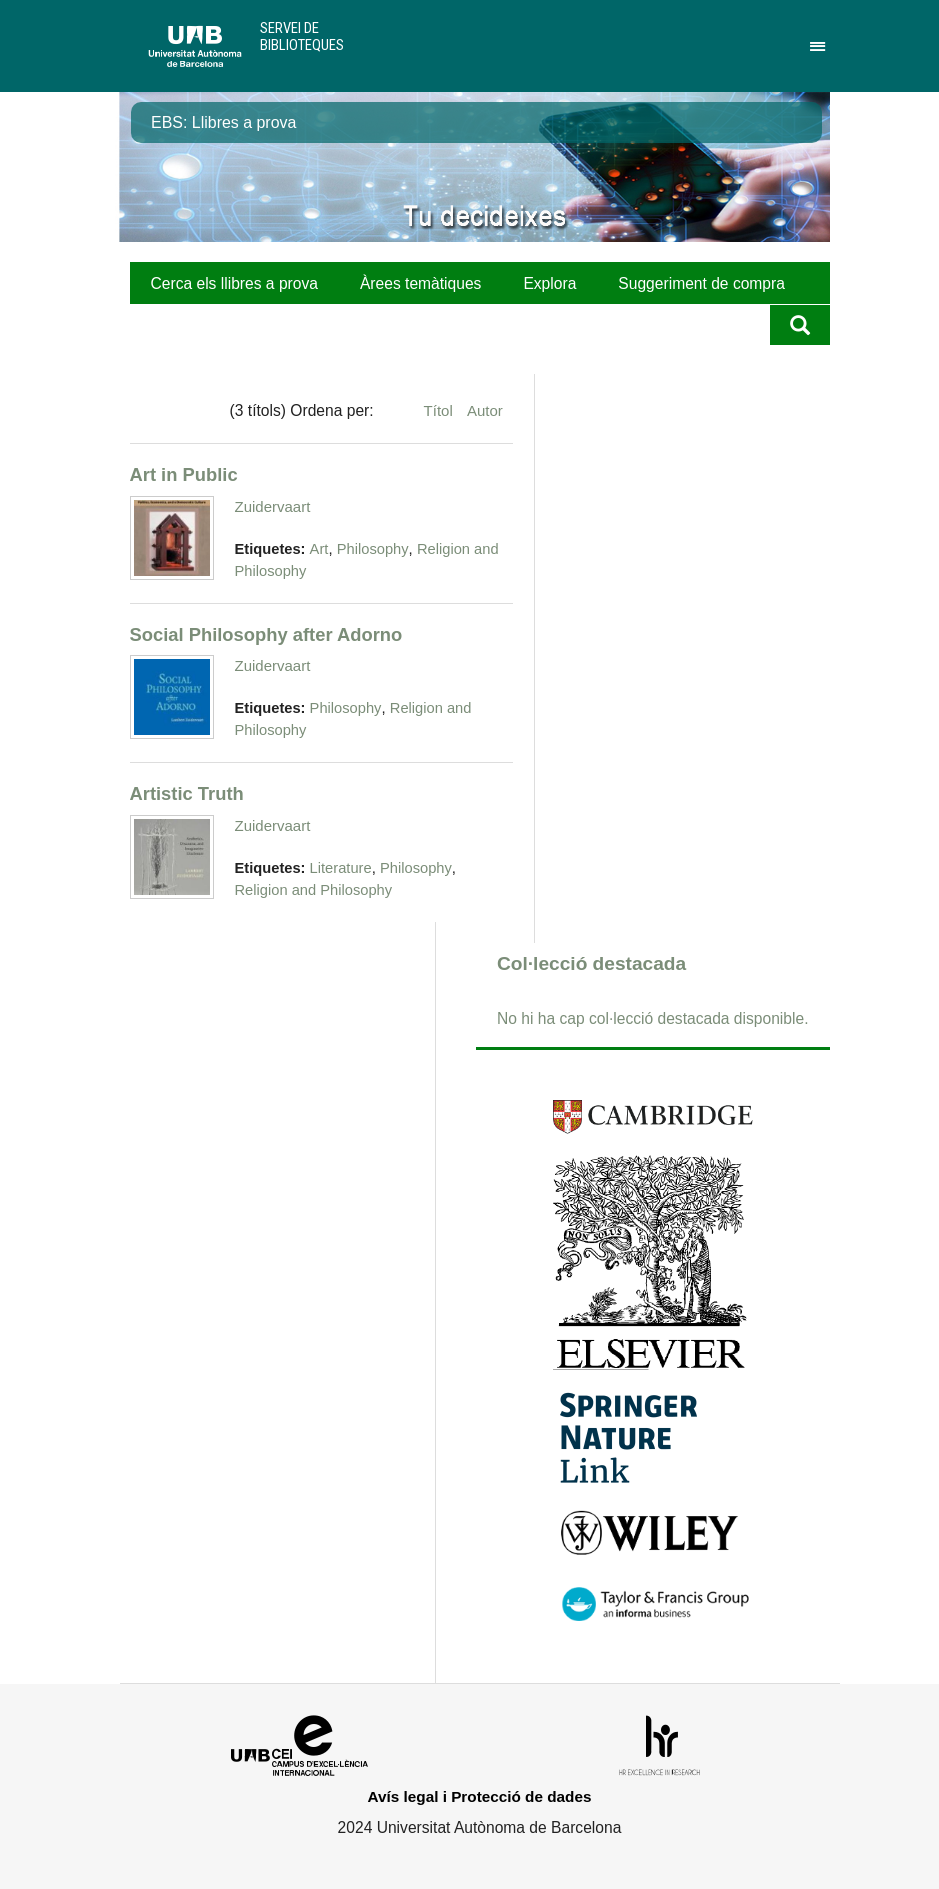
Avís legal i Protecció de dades (480, 1796)
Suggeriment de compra (701, 283)
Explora (549, 283)
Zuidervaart (273, 506)
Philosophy (373, 549)
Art (319, 549)
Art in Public (184, 474)
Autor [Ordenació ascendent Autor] (485, 410)
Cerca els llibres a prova (234, 283)
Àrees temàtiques (420, 283)
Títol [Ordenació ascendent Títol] (440, 410)
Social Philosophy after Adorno (266, 634)
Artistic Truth (187, 793)
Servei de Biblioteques (302, 36)
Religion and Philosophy (314, 890)
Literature (341, 868)
